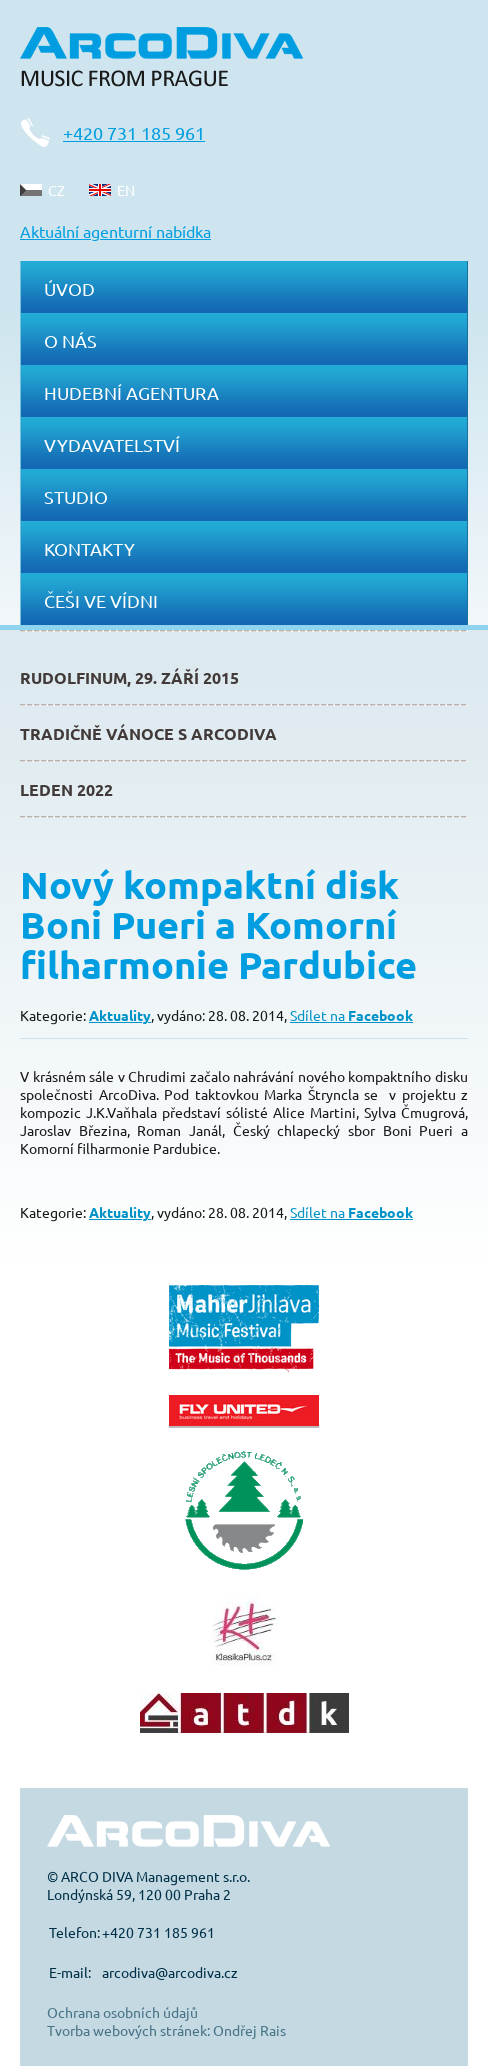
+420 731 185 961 (134, 132)
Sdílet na (351, 1015)
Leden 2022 (66, 789)
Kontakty (89, 548)
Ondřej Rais (249, 2030)
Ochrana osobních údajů (122, 2012)
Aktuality (120, 1015)
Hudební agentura (131, 392)
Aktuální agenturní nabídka (115, 231)
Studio (76, 496)
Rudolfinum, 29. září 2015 (129, 677)
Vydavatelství (112, 444)
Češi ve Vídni (101, 600)
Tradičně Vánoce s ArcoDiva (148, 733)
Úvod (69, 288)
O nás (70, 340)
